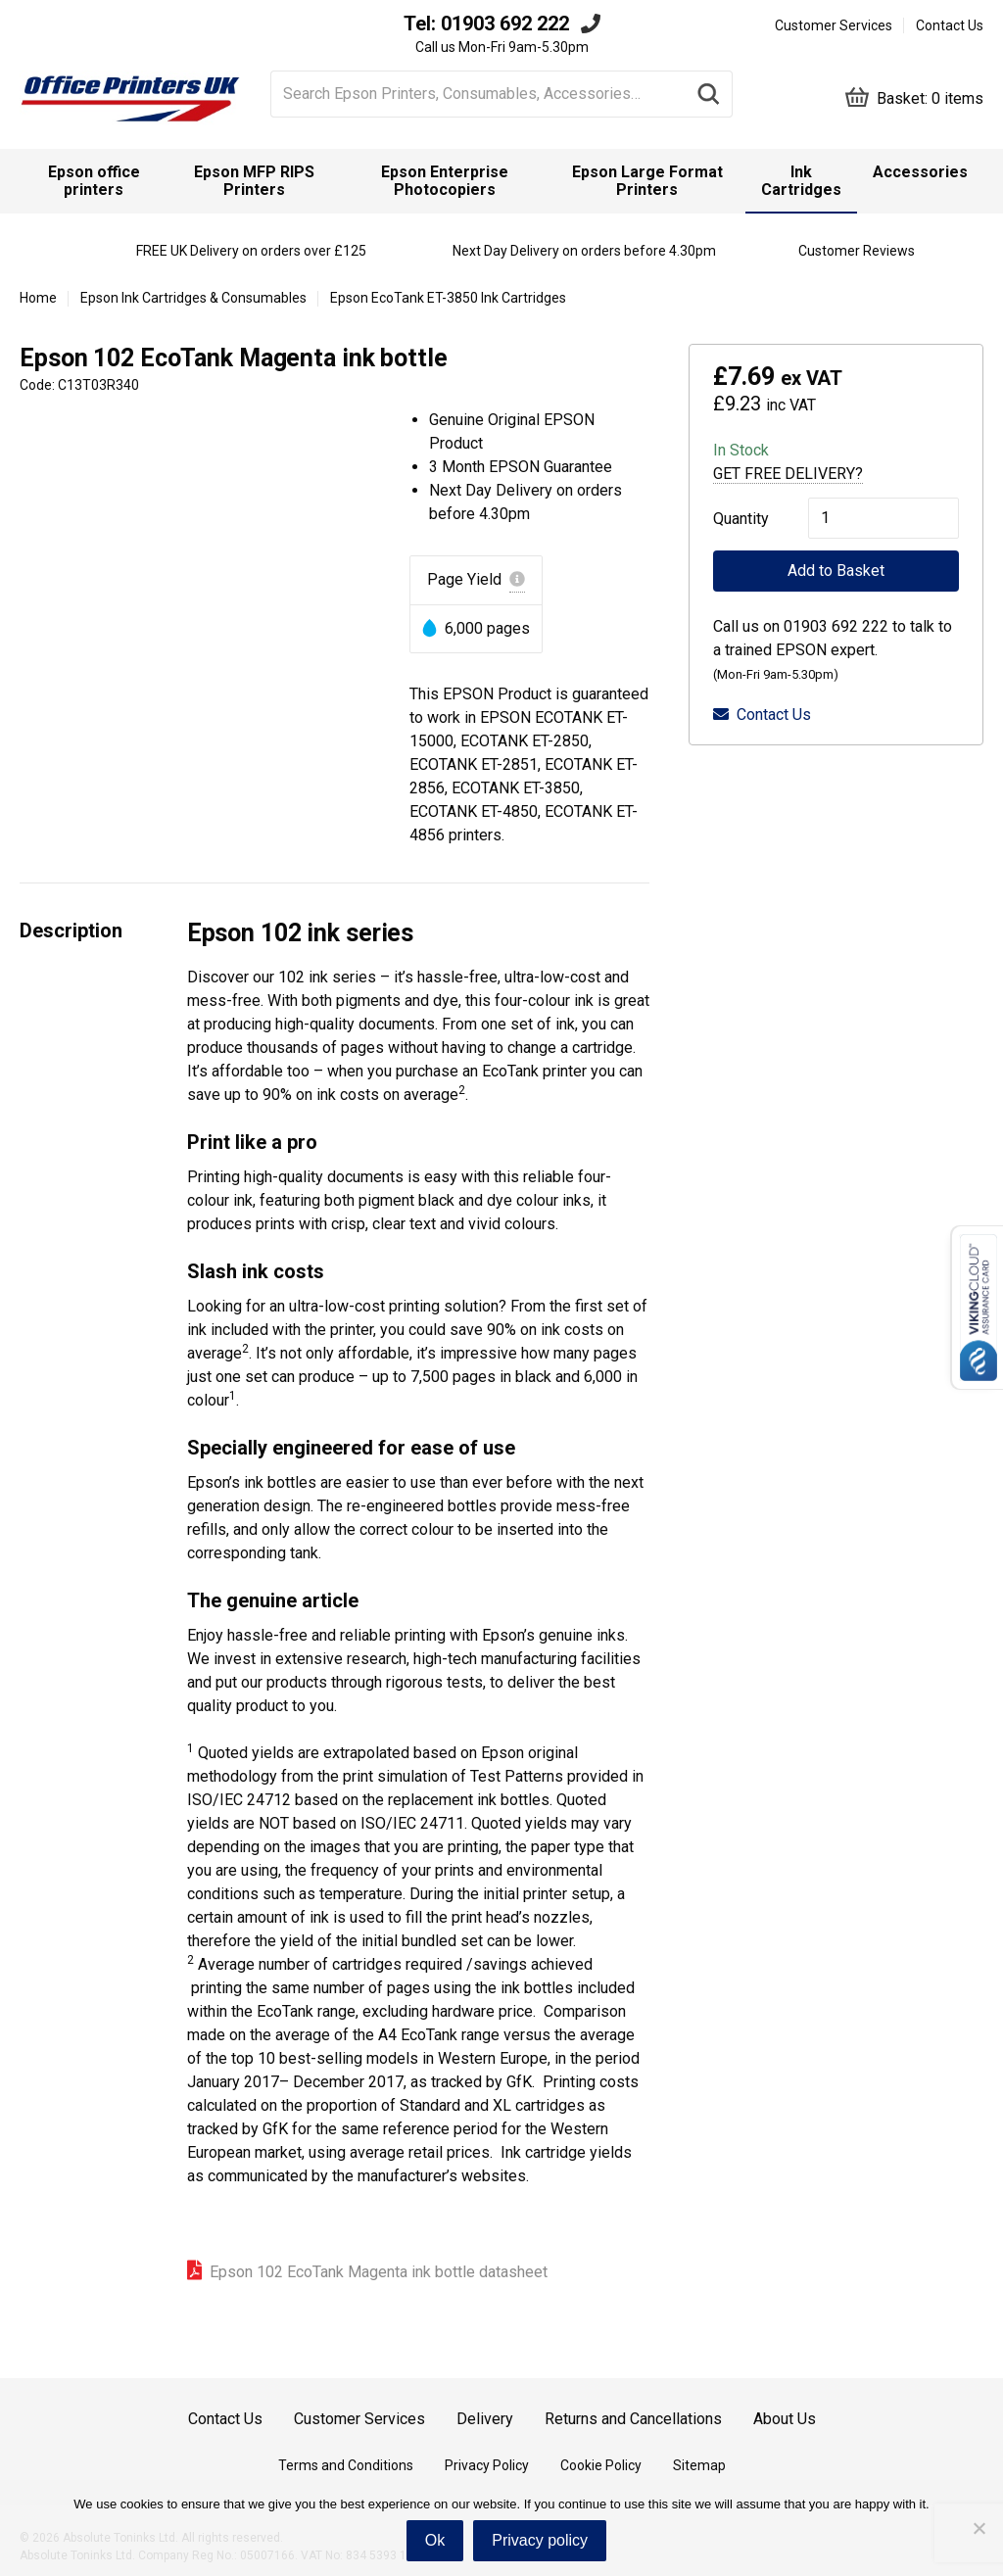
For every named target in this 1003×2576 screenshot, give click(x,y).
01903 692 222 (505, 23)
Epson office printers (94, 181)
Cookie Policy (601, 2465)
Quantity (741, 518)
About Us (784, 2418)
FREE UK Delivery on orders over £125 (251, 251)
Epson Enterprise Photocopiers (444, 181)
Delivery (484, 2418)
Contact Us (949, 25)
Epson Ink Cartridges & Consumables (193, 298)
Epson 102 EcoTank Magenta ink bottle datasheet (379, 2272)
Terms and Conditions (345, 2465)
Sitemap (699, 2465)
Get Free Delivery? (788, 473)
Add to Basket (836, 570)
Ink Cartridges (801, 181)
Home (38, 298)
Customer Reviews (856, 251)
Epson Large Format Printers (647, 181)
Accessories (920, 172)
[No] (978, 2528)
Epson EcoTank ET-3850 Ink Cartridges (448, 298)
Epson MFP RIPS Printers (254, 181)
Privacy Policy (487, 2465)
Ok (435, 2540)
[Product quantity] (883, 518)
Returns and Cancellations (633, 2418)
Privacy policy (540, 2540)
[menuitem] (93, 181)
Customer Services (833, 25)
